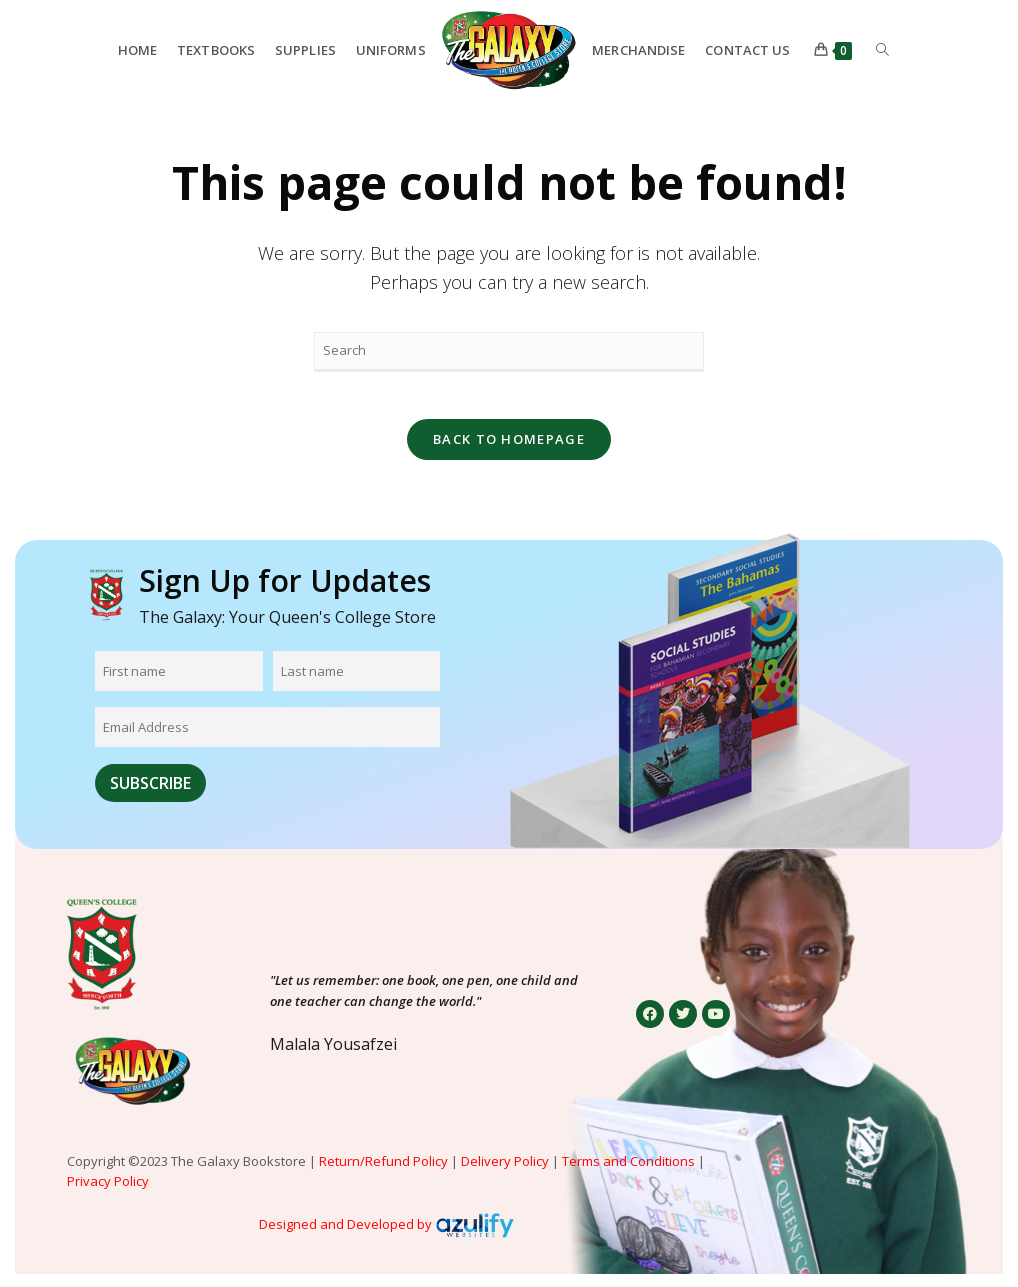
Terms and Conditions (628, 1174)
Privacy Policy (109, 1195)
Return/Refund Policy (383, 1174)
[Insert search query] (509, 352)
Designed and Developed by (345, 1237)
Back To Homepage (509, 452)
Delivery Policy (505, 1174)
